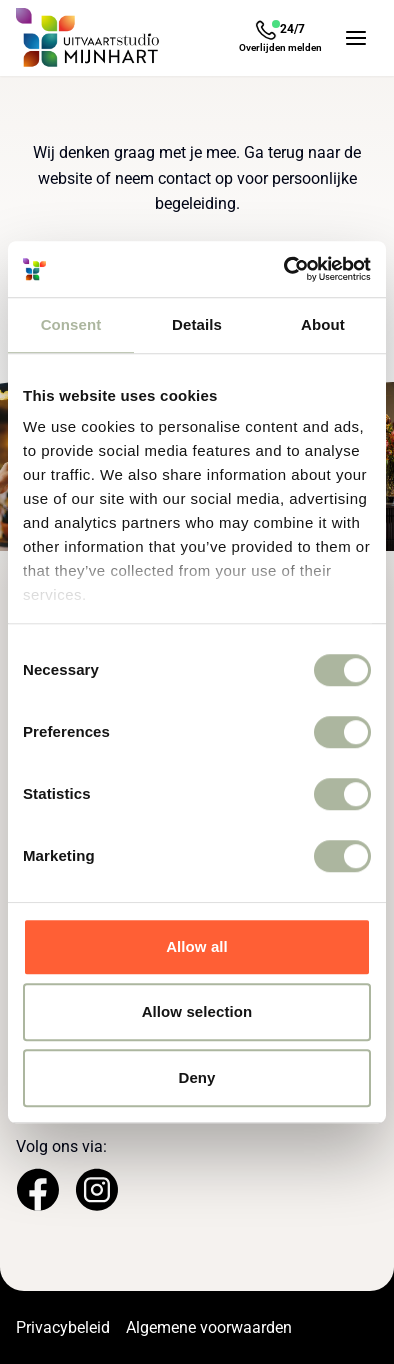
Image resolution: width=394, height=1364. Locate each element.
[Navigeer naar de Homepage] (88, 38)
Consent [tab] (71, 324)
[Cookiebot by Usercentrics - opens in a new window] (284, 269)
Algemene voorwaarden (209, 1327)
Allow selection (197, 1011)
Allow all (197, 946)
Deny (196, 1077)
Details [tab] (197, 324)
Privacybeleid (63, 1327)
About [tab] (323, 324)
